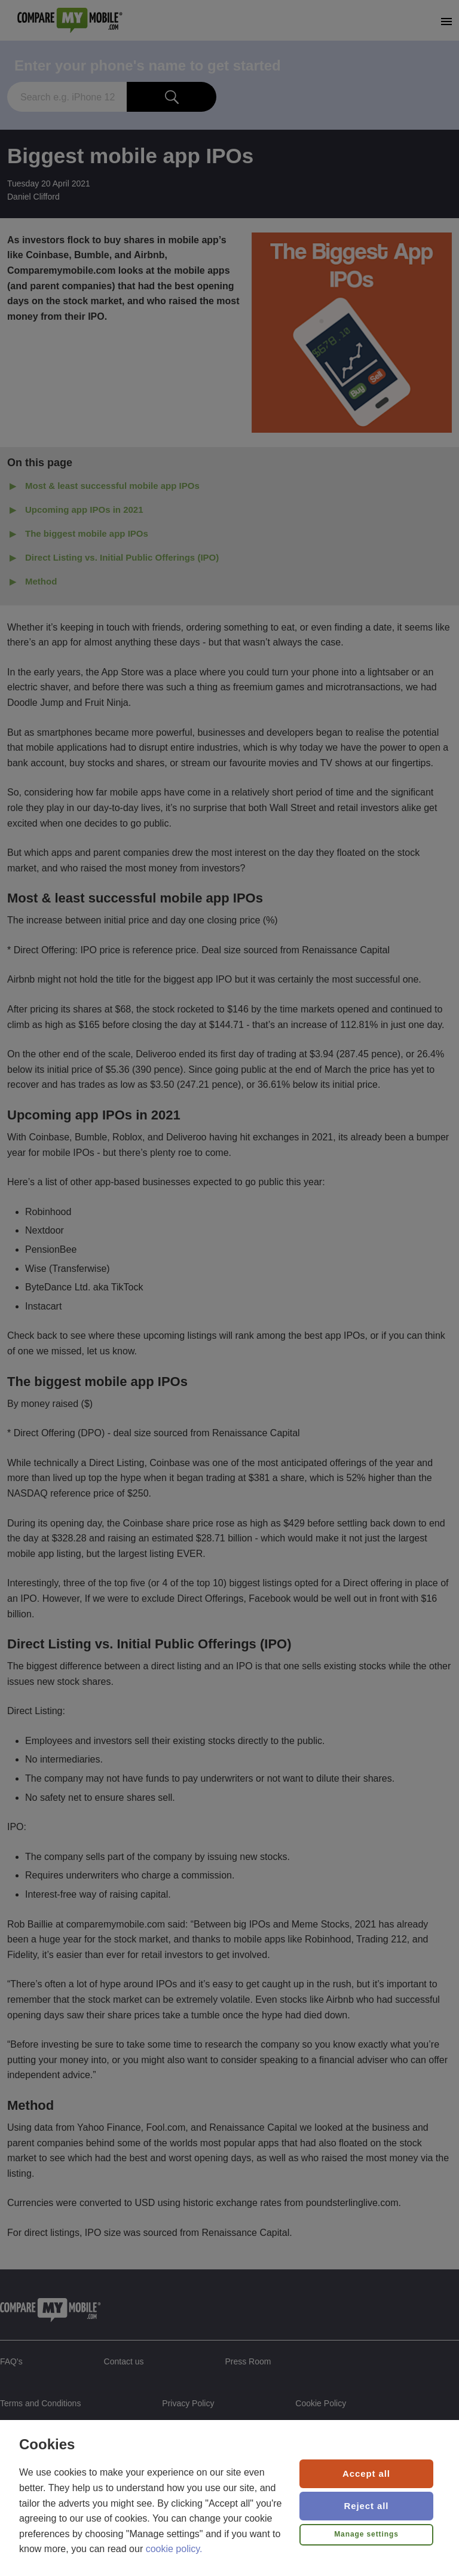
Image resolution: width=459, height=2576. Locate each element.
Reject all (366, 2506)
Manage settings (366, 2534)
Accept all (366, 2473)
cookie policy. (174, 2549)
